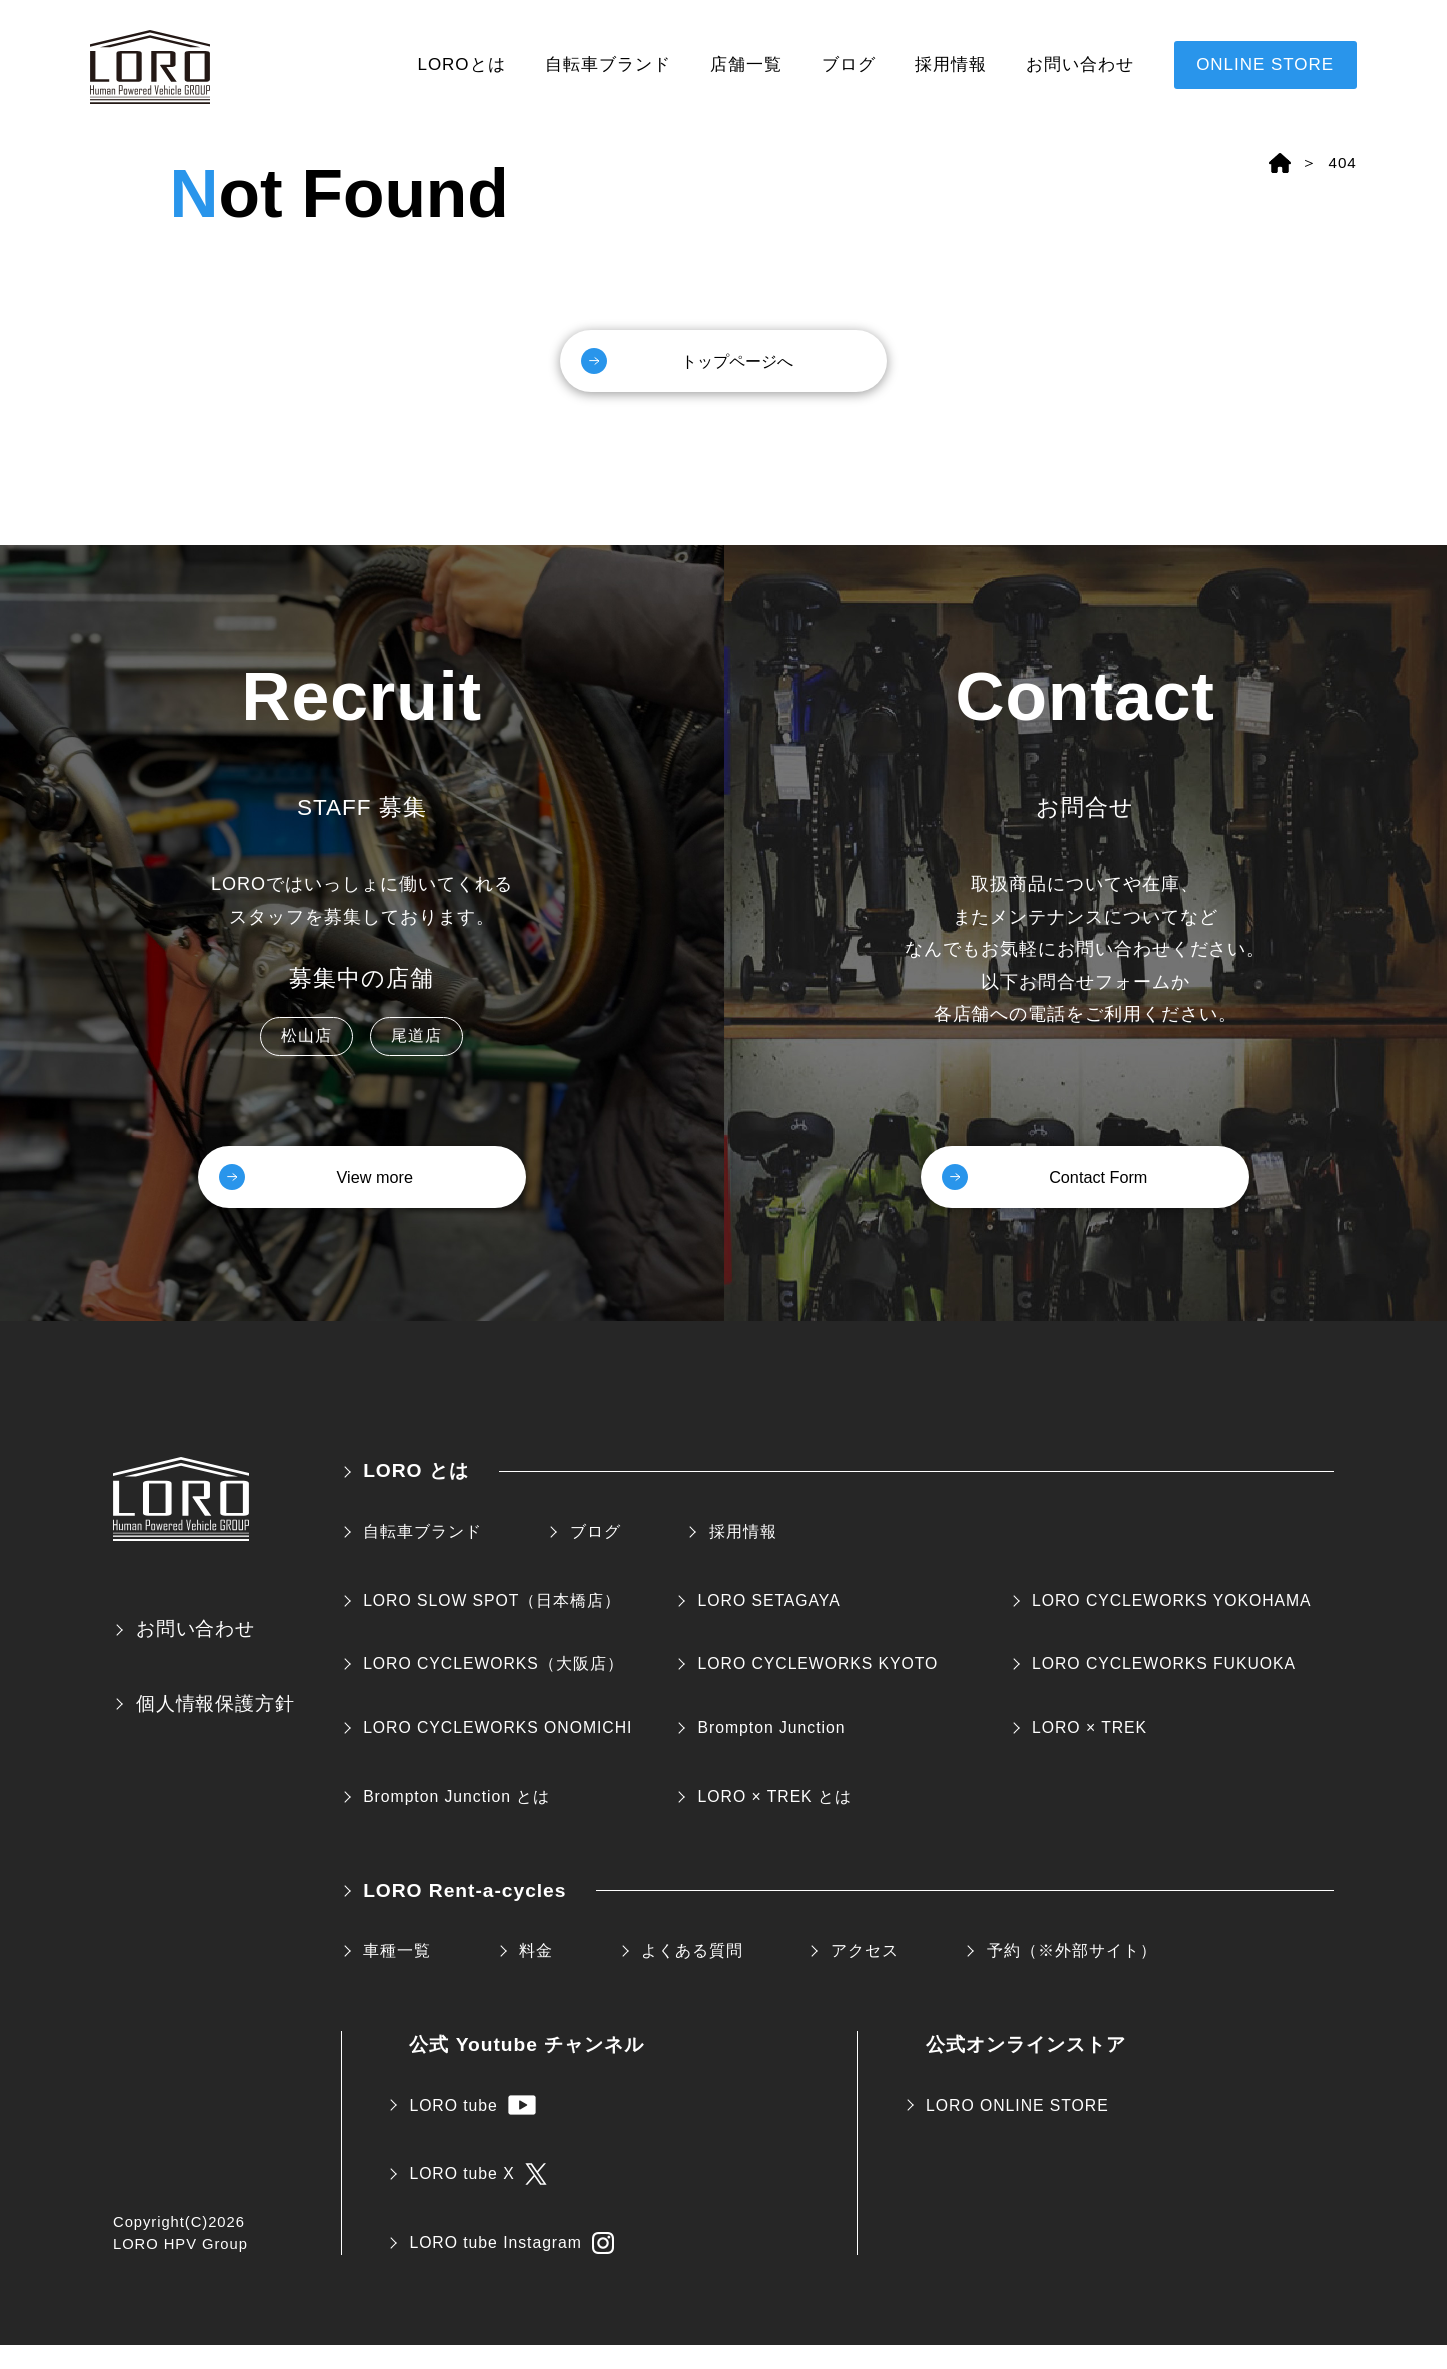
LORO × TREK (1089, 1750)
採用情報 (951, 64)
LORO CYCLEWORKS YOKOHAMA (1172, 1623)
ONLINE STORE (1265, 64)
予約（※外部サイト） (1072, 1973)
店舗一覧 (746, 64)
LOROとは (462, 64)
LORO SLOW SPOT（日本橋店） (492, 1623)
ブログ (849, 64)
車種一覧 (397, 1973)
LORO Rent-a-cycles (464, 1913)
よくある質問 (692, 1973)
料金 (536, 1973)
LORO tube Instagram (511, 2266)
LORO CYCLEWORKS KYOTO (818, 1687)
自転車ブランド (608, 64)
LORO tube (472, 2129)
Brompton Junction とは (456, 1819)
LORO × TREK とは (775, 1819)
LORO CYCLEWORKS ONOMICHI (497, 1750)
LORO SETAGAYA (769, 1623)
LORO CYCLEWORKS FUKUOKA (1164, 1687)
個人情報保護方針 (216, 1726)
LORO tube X (477, 2197)
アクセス (865, 1973)
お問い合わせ (1080, 64)
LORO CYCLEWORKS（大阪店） (493, 1687)
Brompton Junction (772, 1750)
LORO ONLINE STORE (1017, 2128)
